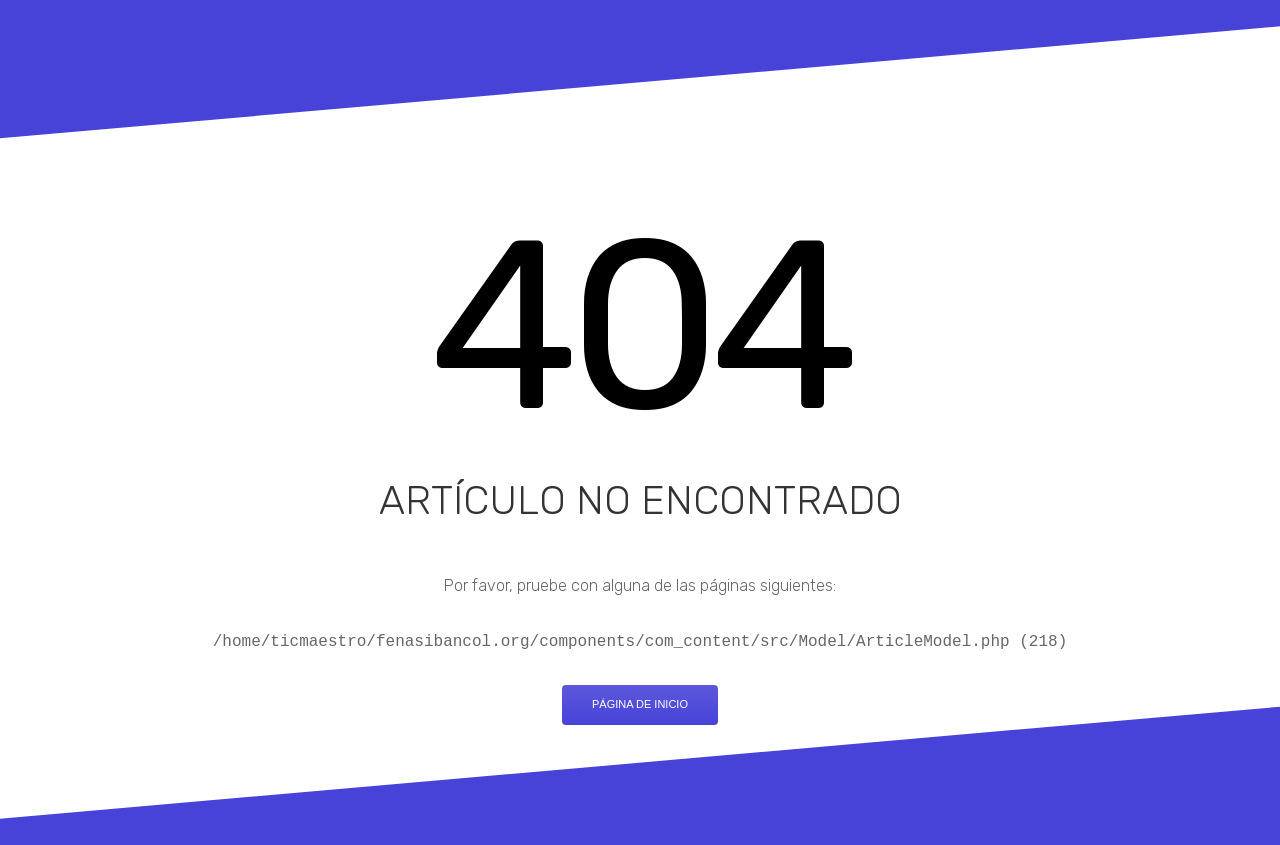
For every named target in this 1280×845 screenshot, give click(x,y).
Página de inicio (640, 704)
